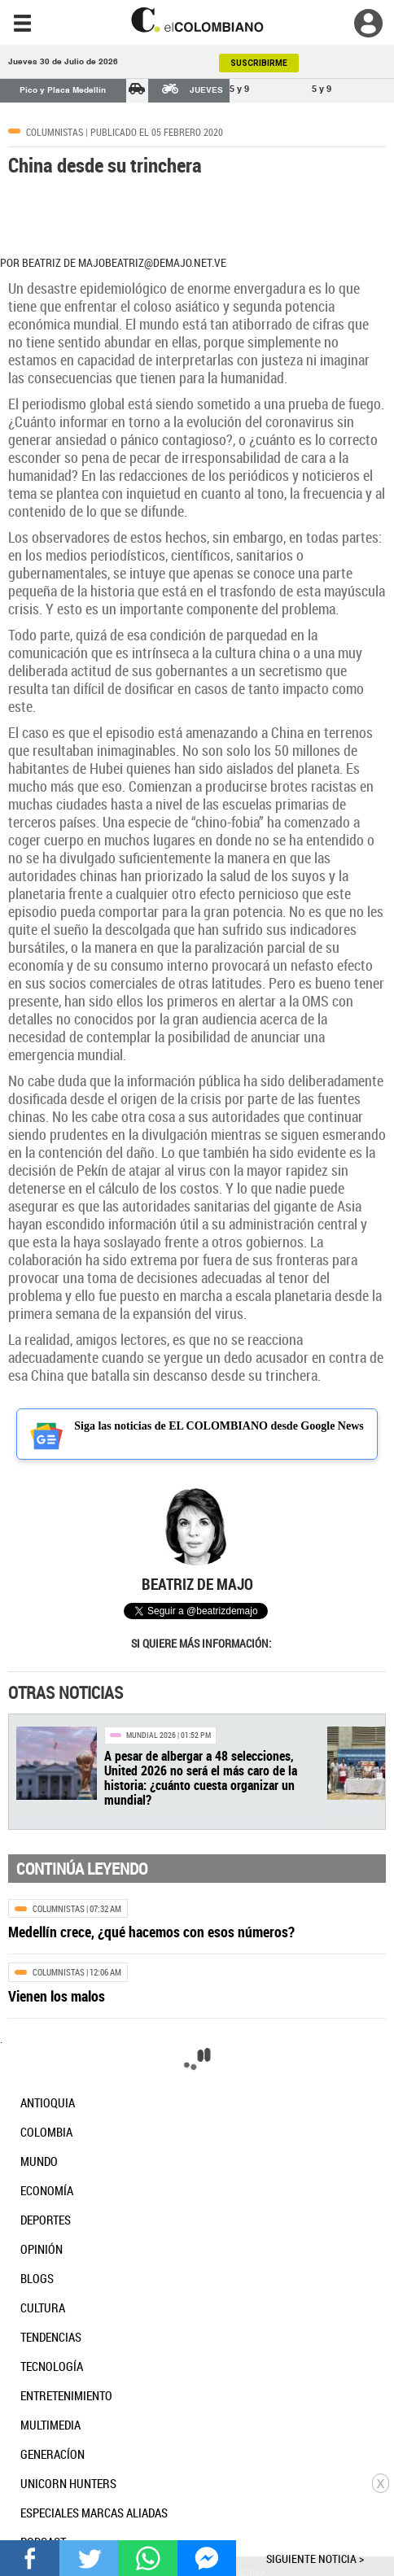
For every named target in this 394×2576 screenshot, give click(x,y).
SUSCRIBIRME (258, 63)
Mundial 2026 (151, 1735)
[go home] (197, 20)
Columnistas (54, 131)
